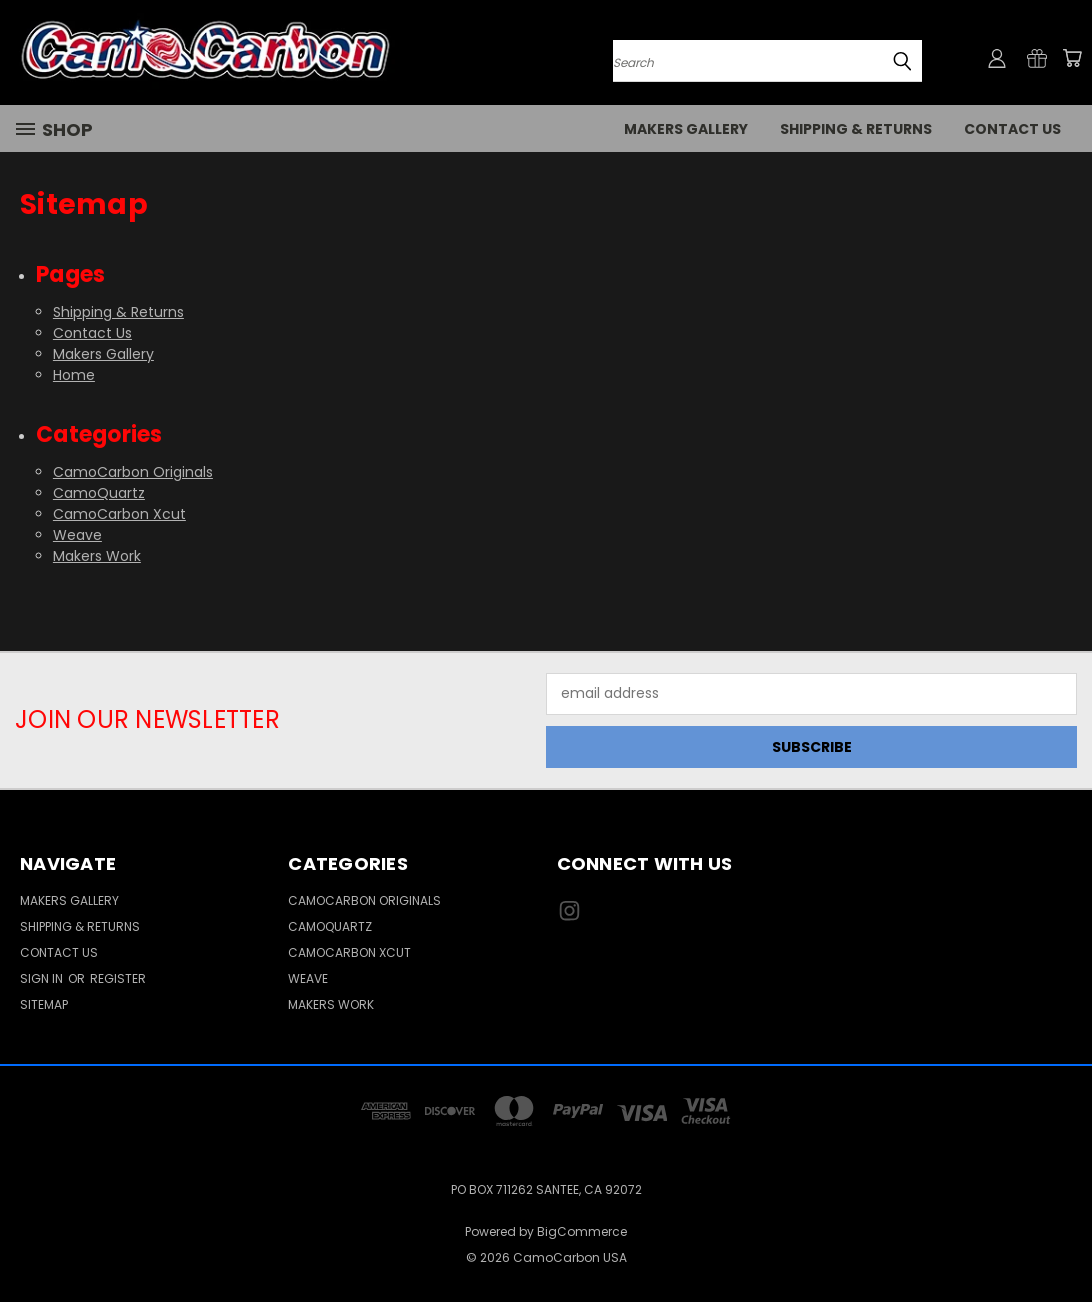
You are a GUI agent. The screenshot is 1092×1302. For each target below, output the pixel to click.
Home (74, 375)
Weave (77, 535)
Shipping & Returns (856, 129)
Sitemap (44, 1004)
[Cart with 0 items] (1072, 58)
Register (118, 978)
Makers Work (97, 556)
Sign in (43, 978)
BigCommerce (582, 1231)
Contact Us (1012, 129)
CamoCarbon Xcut (119, 514)
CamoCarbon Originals (133, 472)
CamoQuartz (99, 493)
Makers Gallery (686, 129)
